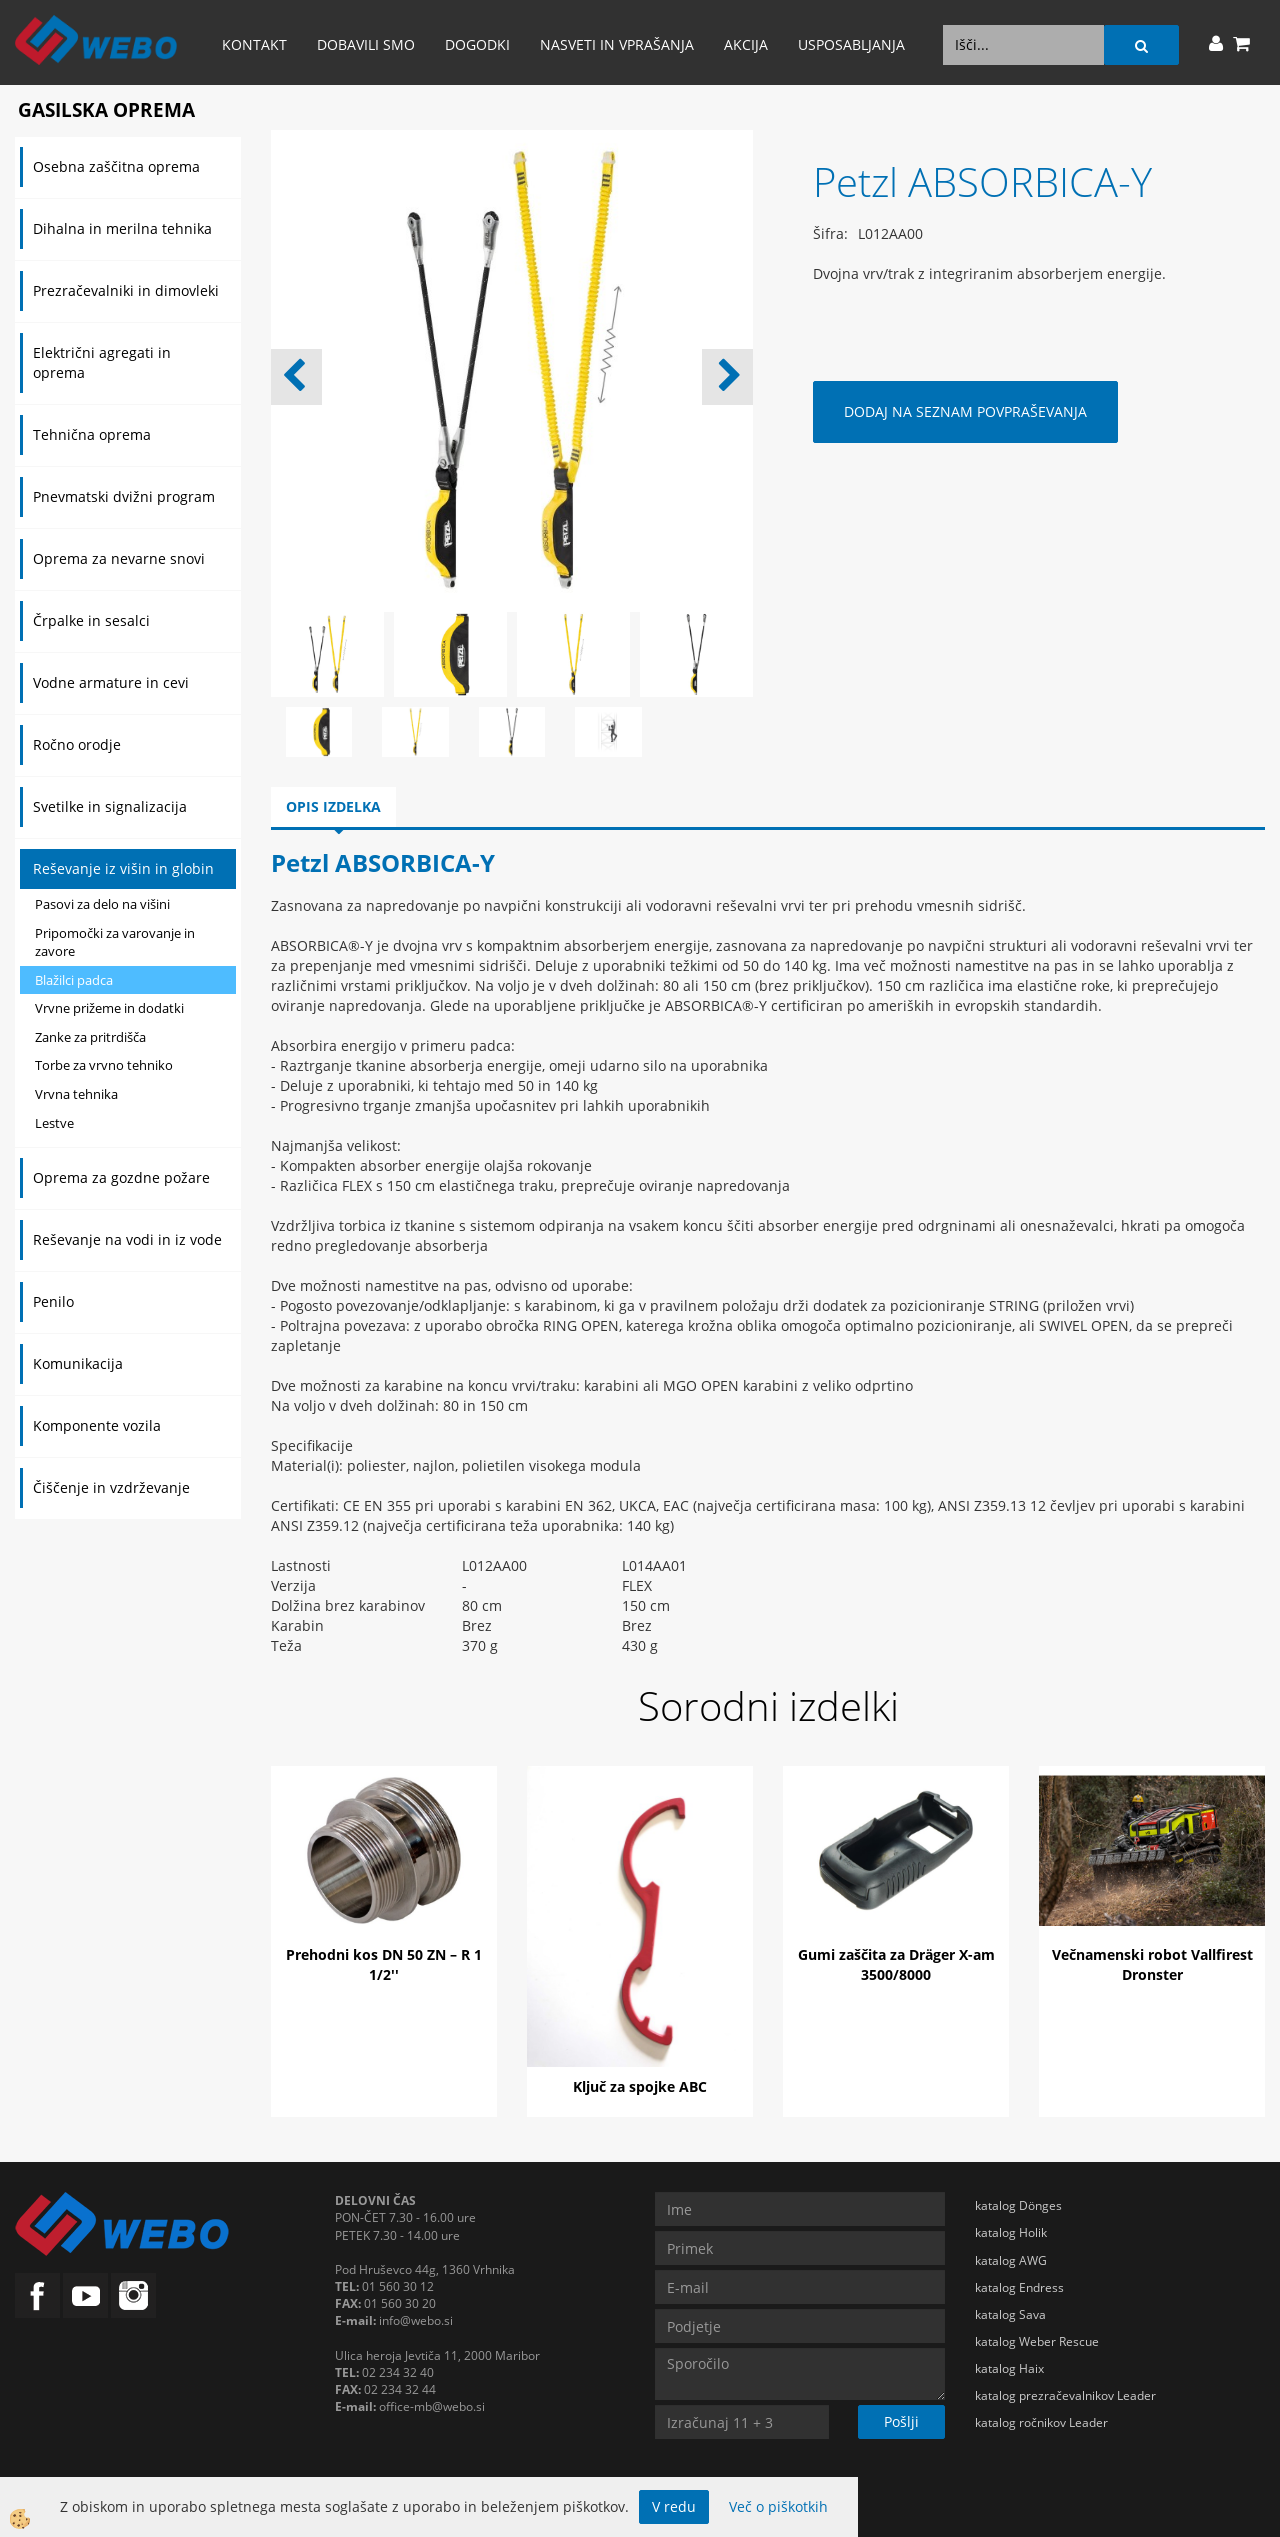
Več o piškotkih (778, 2506)
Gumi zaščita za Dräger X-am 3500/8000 (896, 1964)
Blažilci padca (74, 980)
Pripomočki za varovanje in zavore (115, 942)
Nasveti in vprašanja (617, 44)
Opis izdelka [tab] (333, 806)
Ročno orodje (77, 744)
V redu (674, 2506)
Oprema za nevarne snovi (119, 558)
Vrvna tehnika (76, 1094)
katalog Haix (1009, 2368)
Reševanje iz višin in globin (123, 868)
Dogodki (477, 44)
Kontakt (254, 44)
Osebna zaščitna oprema (116, 166)
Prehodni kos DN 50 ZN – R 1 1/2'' (384, 1964)
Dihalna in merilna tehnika (122, 228)
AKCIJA (746, 44)
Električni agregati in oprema (102, 362)
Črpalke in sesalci (91, 620)
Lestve (54, 1123)
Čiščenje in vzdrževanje (111, 1487)
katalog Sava (1010, 2314)
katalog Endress (1019, 2287)
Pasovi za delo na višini (102, 904)
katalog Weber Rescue (1037, 2341)
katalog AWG (1011, 2260)
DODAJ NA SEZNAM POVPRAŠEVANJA (965, 411)
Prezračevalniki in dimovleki (126, 290)
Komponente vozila (97, 1425)
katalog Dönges (1018, 2205)
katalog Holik (1011, 2232)
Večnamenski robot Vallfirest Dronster (1152, 1964)
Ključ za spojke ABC (640, 2086)
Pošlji (901, 2421)
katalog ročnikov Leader (1041, 2422)
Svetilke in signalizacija (110, 806)
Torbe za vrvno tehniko (104, 1065)
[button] (727, 377)
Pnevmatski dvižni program (124, 496)
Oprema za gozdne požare (121, 1177)
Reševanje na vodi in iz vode (127, 1239)
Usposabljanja (851, 44)
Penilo (53, 1301)
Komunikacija (78, 1363)
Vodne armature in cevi (111, 682)
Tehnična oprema (92, 434)
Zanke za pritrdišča (90, 1037)
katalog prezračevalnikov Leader (1065, 2395)
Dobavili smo (366, 44)
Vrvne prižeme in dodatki (109, 1008)
